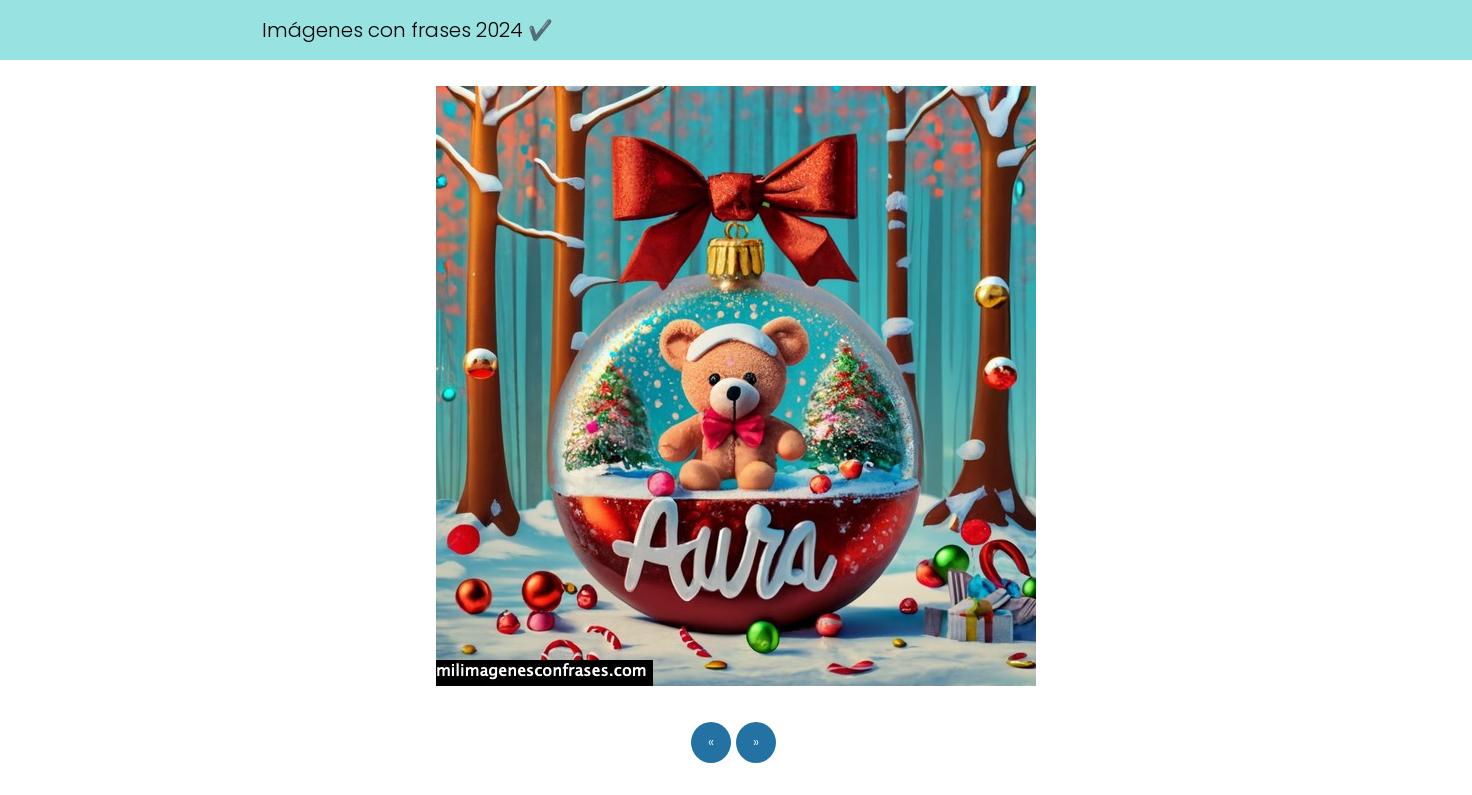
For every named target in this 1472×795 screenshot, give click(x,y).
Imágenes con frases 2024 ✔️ (407, 30)
